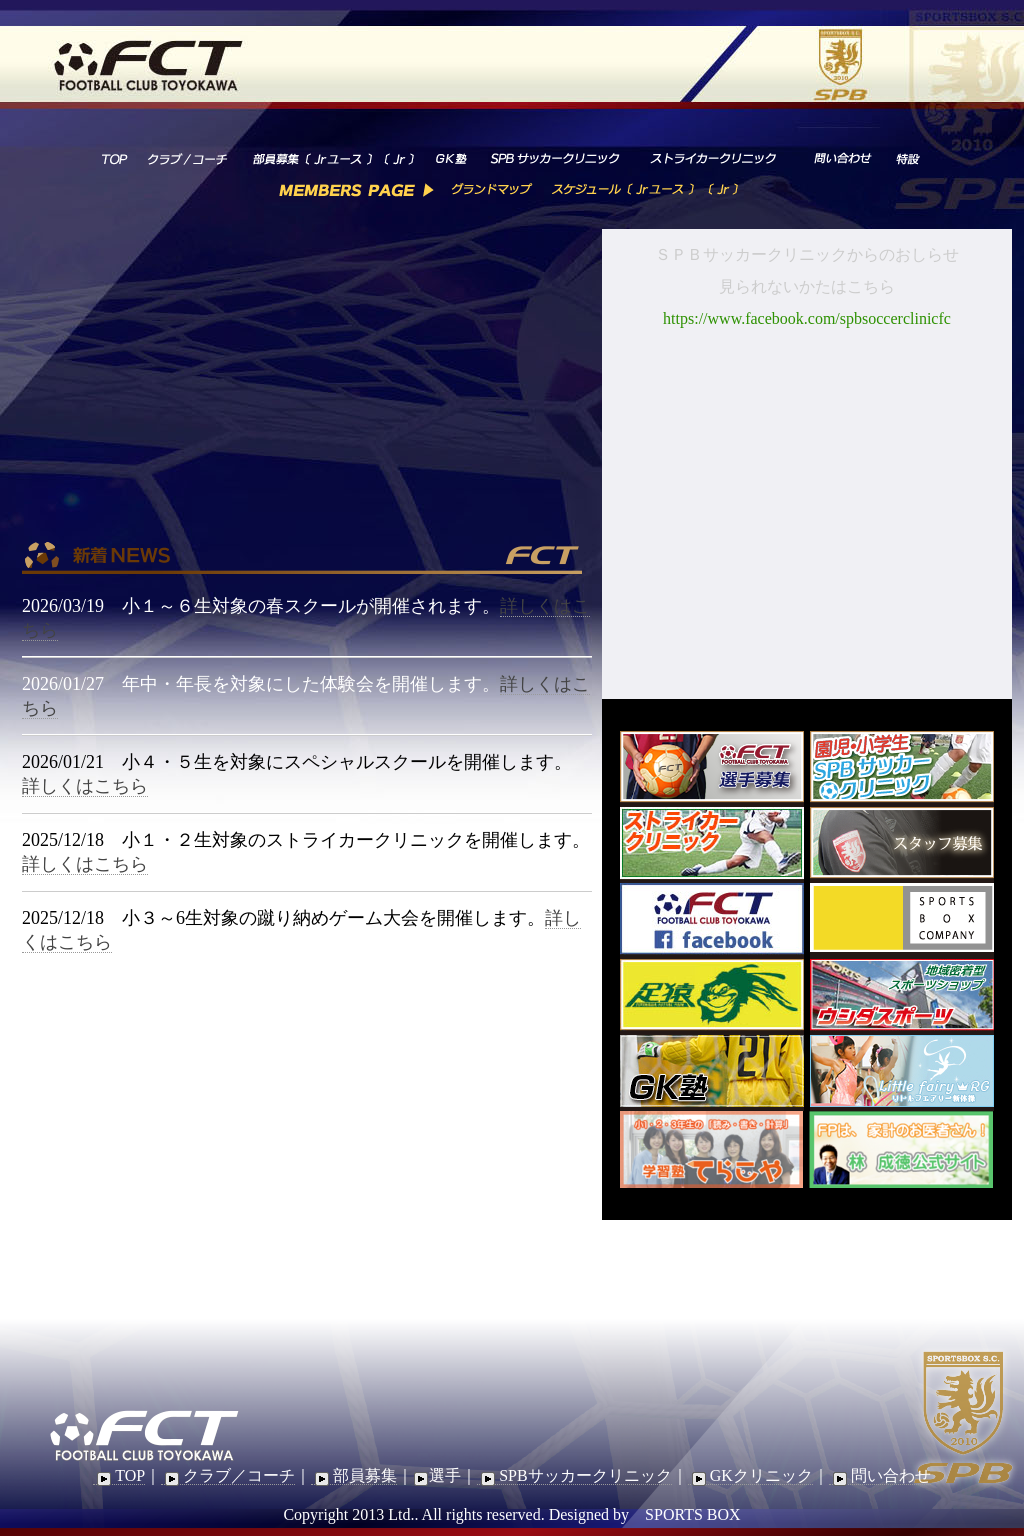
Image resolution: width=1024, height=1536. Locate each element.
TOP (119, 1476)
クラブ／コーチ (228, 1476)
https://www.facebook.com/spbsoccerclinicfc (807, 318)
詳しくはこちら (85, 786)
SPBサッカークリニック (574, 1476)
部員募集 (354, 1476)
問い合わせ (880, 1476)
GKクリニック (750, 1476)
